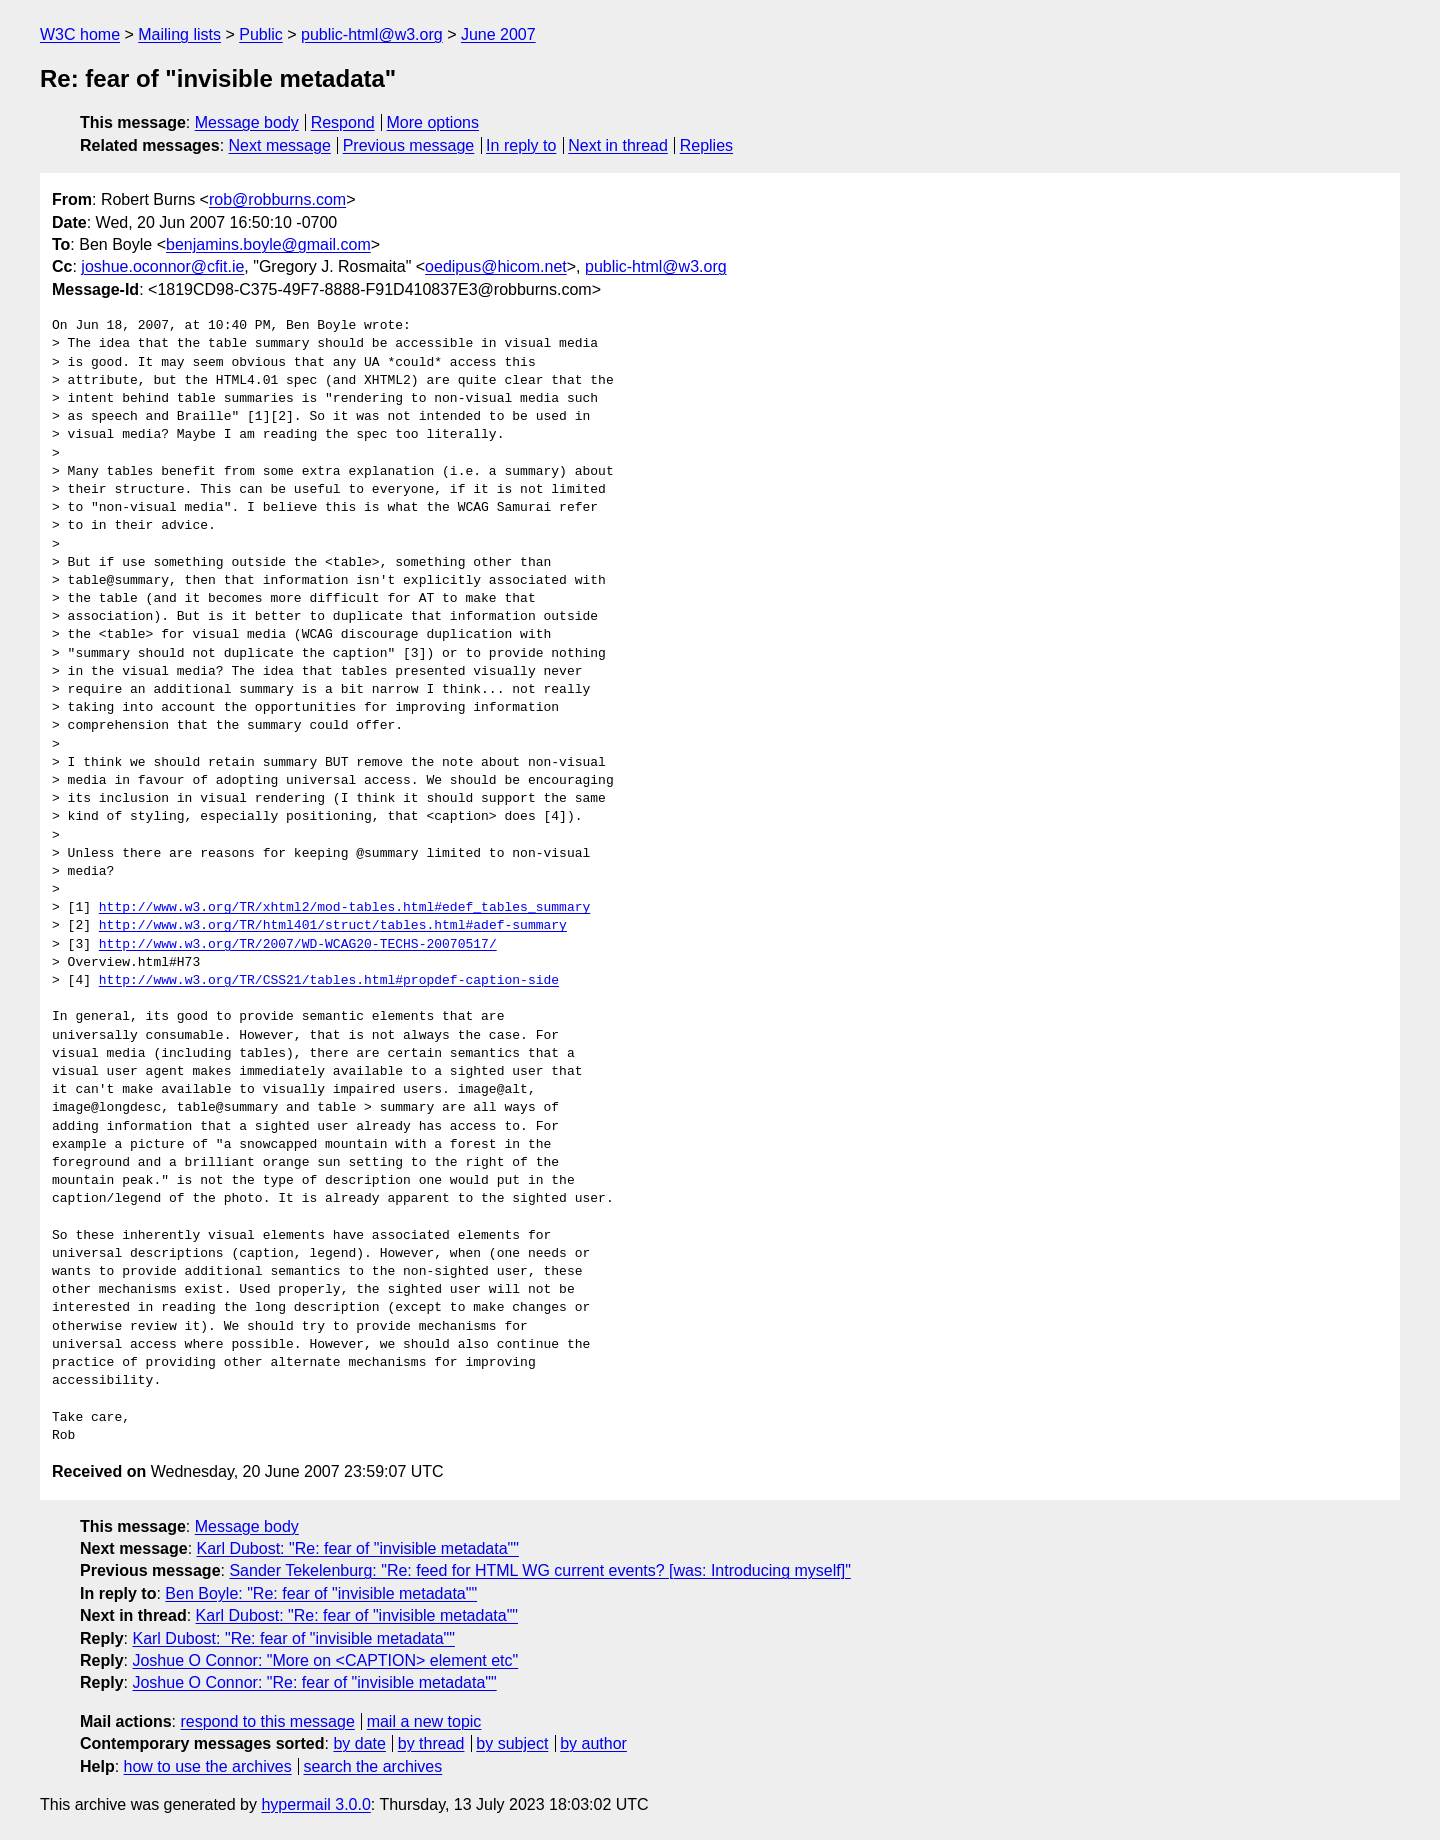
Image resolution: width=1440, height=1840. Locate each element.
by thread (431, 1743)
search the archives (373, 1766)
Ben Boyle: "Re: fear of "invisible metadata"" (321, 1593)
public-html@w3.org (372, 34)
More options (433, 122)
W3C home (80, 34)
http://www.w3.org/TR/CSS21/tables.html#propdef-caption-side (329, 981)
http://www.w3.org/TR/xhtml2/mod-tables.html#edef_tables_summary (344, 908)
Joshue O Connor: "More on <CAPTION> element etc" (325, 1660)
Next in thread (618, 145)
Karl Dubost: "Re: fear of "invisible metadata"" (358, 1548)
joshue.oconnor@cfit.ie (162, 266)
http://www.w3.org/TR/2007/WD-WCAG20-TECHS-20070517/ (298, 945)
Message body (247, 122)
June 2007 (498, 34)
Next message (280, 145)
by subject (512, 1743)
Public (261, 34)
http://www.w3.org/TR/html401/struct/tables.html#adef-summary (333, 926)
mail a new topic (424, 1721)
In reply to (521, 145)
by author (593, 1743)
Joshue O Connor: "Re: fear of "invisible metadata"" (314, 1682)
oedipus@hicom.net (496, 266)
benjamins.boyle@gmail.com (268, 244)
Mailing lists (179, 34)
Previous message (409, 145)
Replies (706, 145)
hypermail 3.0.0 (315, 1804)
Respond (343, 122)
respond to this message (267, 1721)
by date (359, 1743)
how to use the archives (208, 1766)
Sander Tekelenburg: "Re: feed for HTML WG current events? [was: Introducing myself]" (539, 1570)
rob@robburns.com (277, 199)
